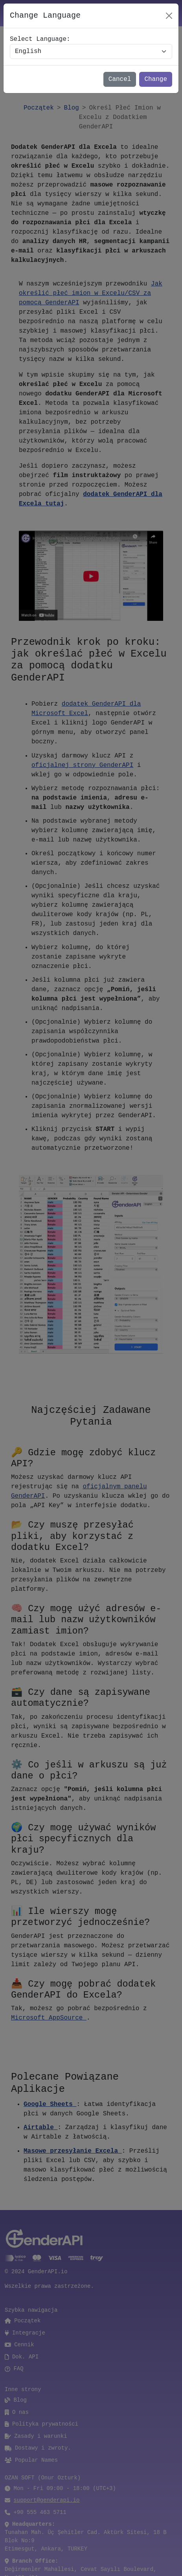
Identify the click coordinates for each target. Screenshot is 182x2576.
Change (155, 79)
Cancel (119, 79)
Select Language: (40, 39)
